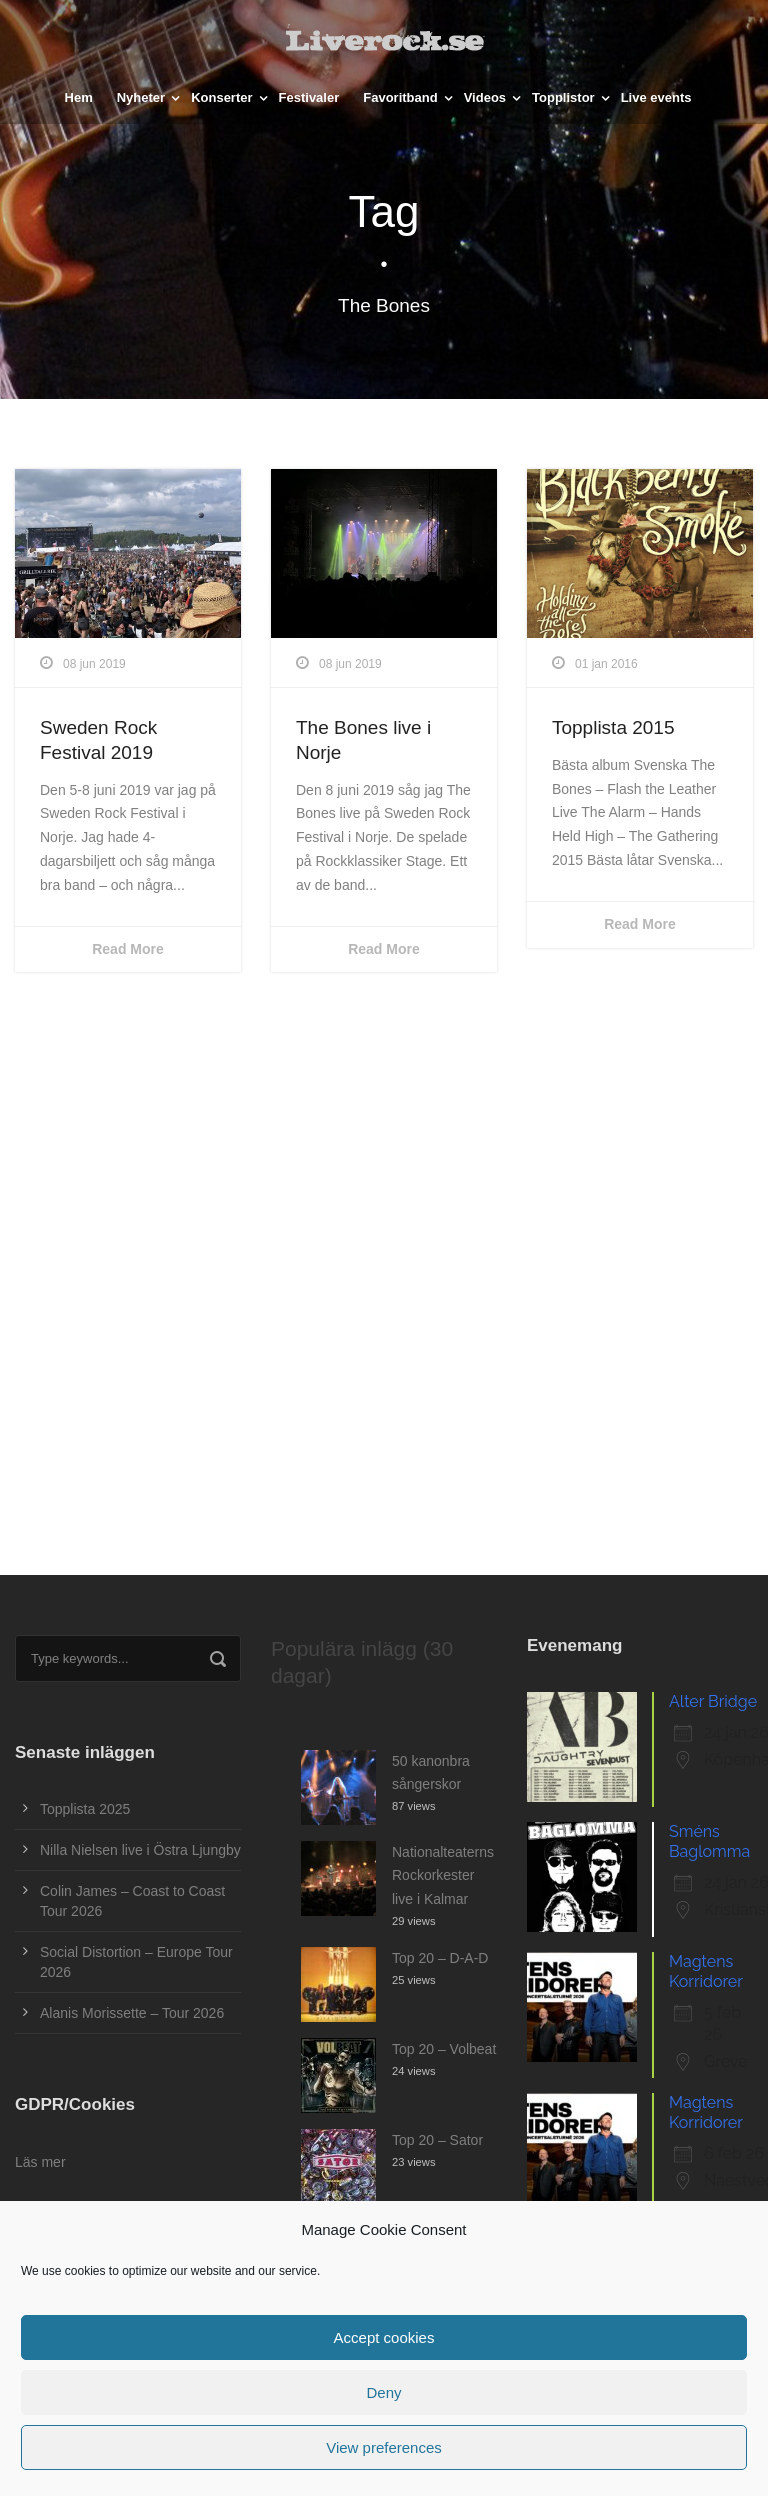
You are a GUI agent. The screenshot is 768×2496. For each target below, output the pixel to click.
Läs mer (40, 2162)
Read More (128, 949)
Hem (79, 97)
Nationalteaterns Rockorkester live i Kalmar (443, 1876)
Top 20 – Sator (437, 2140)
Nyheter (141, 97)
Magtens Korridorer (706, 1971)
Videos (485, 97)
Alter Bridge (713, 1701)
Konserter (221, 97)
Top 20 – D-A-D (440, 1958)
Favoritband (400, 97)
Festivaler (309, 97)
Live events (656, 97)
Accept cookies (384, 2337)
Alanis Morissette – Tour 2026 (132, 2013)
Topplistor (563, 97)
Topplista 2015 (613, 727)
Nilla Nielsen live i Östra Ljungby (140, 1850)
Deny (383, 2392)
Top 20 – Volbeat (444, 2049)
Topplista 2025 (85, 1809)
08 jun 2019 (94, 664)
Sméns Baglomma (709, 1841)
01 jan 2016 (606, 664)
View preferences (384, 2447)
